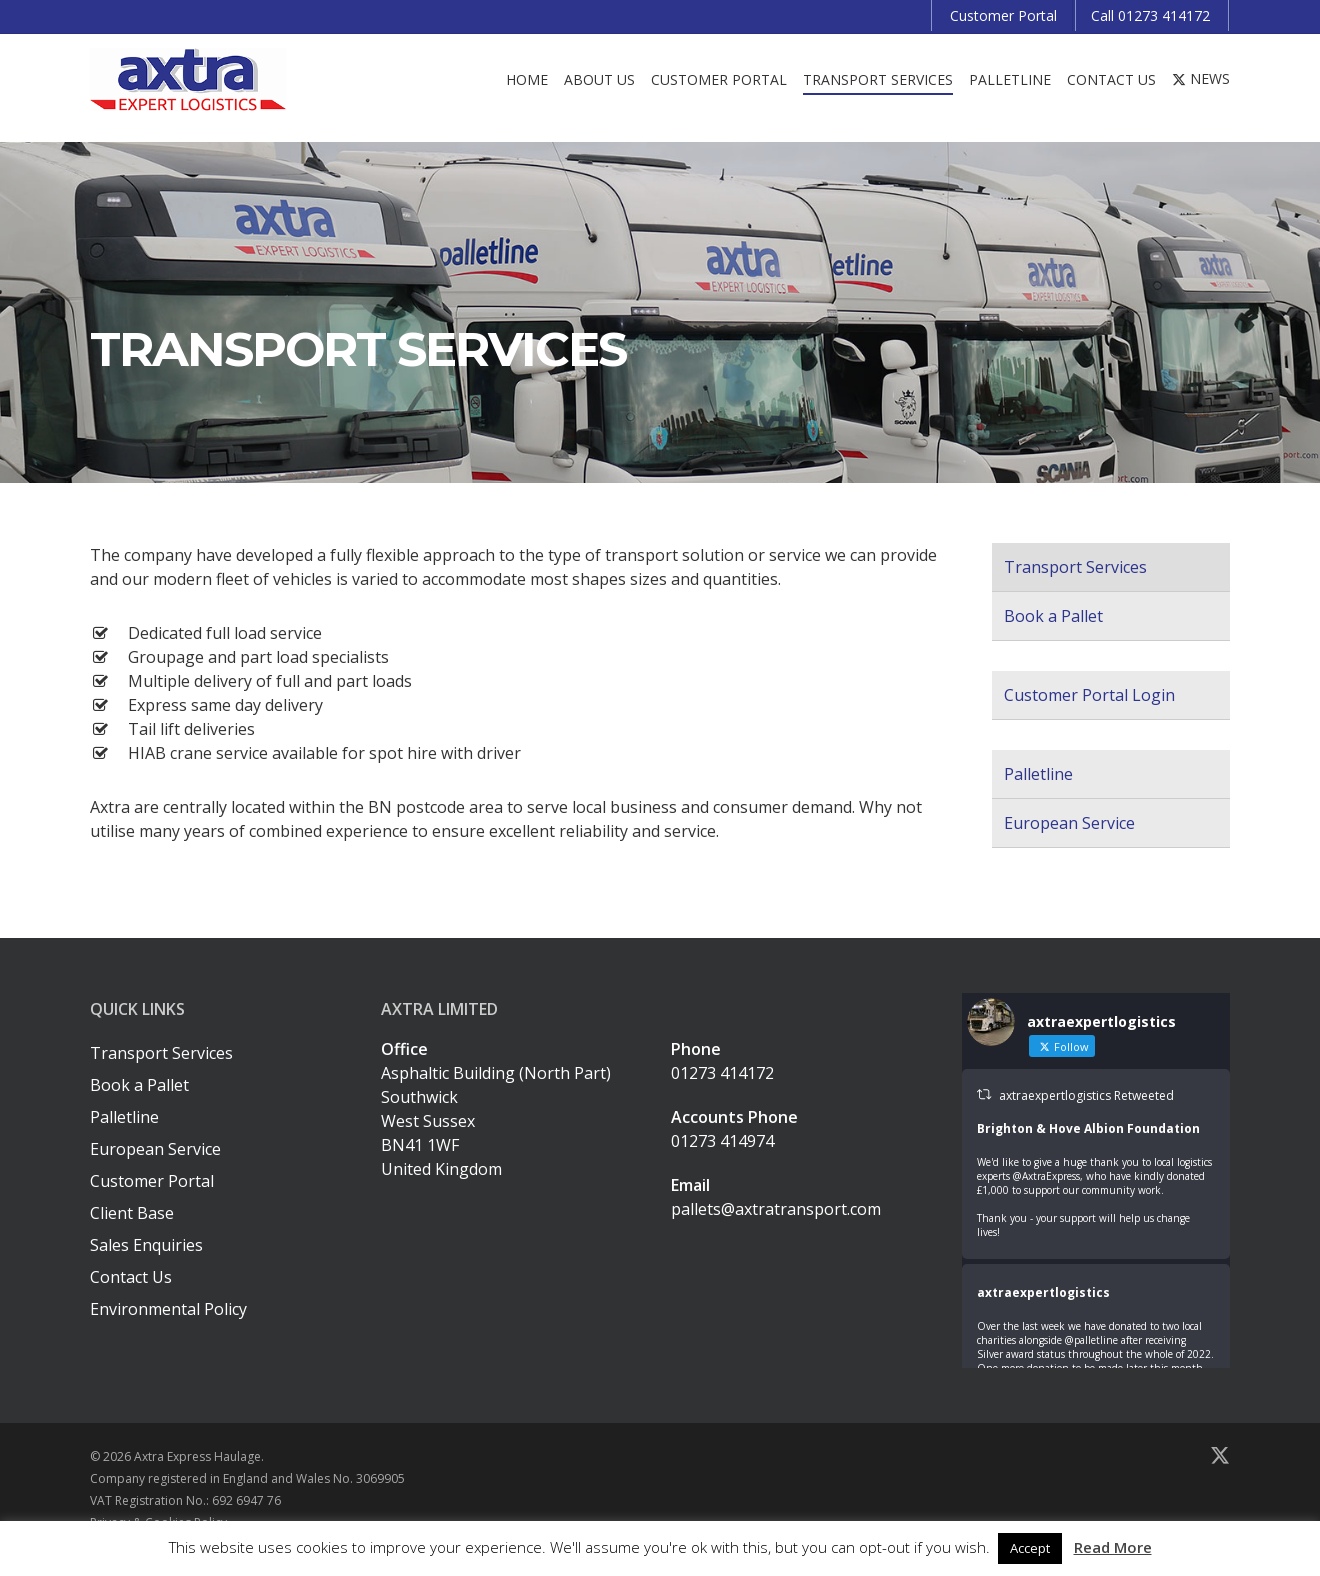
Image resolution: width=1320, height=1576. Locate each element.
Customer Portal (152, 1181)
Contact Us (131, 1277)
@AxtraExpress (1046, 1176)
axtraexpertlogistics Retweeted (1086, 1095)
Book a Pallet (1053, 616)
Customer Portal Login (1089, 695)
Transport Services (1075, 567)
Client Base (132, 1213)
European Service (1069, 823)
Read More (1113, 1547)
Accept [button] (1030, 1548)
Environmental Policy (168, 1309)
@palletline (1091, 1340)
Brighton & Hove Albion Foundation (1088, 1128)
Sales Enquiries (146, 1245)
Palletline (1038, 774)
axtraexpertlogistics (1043, 1292)
